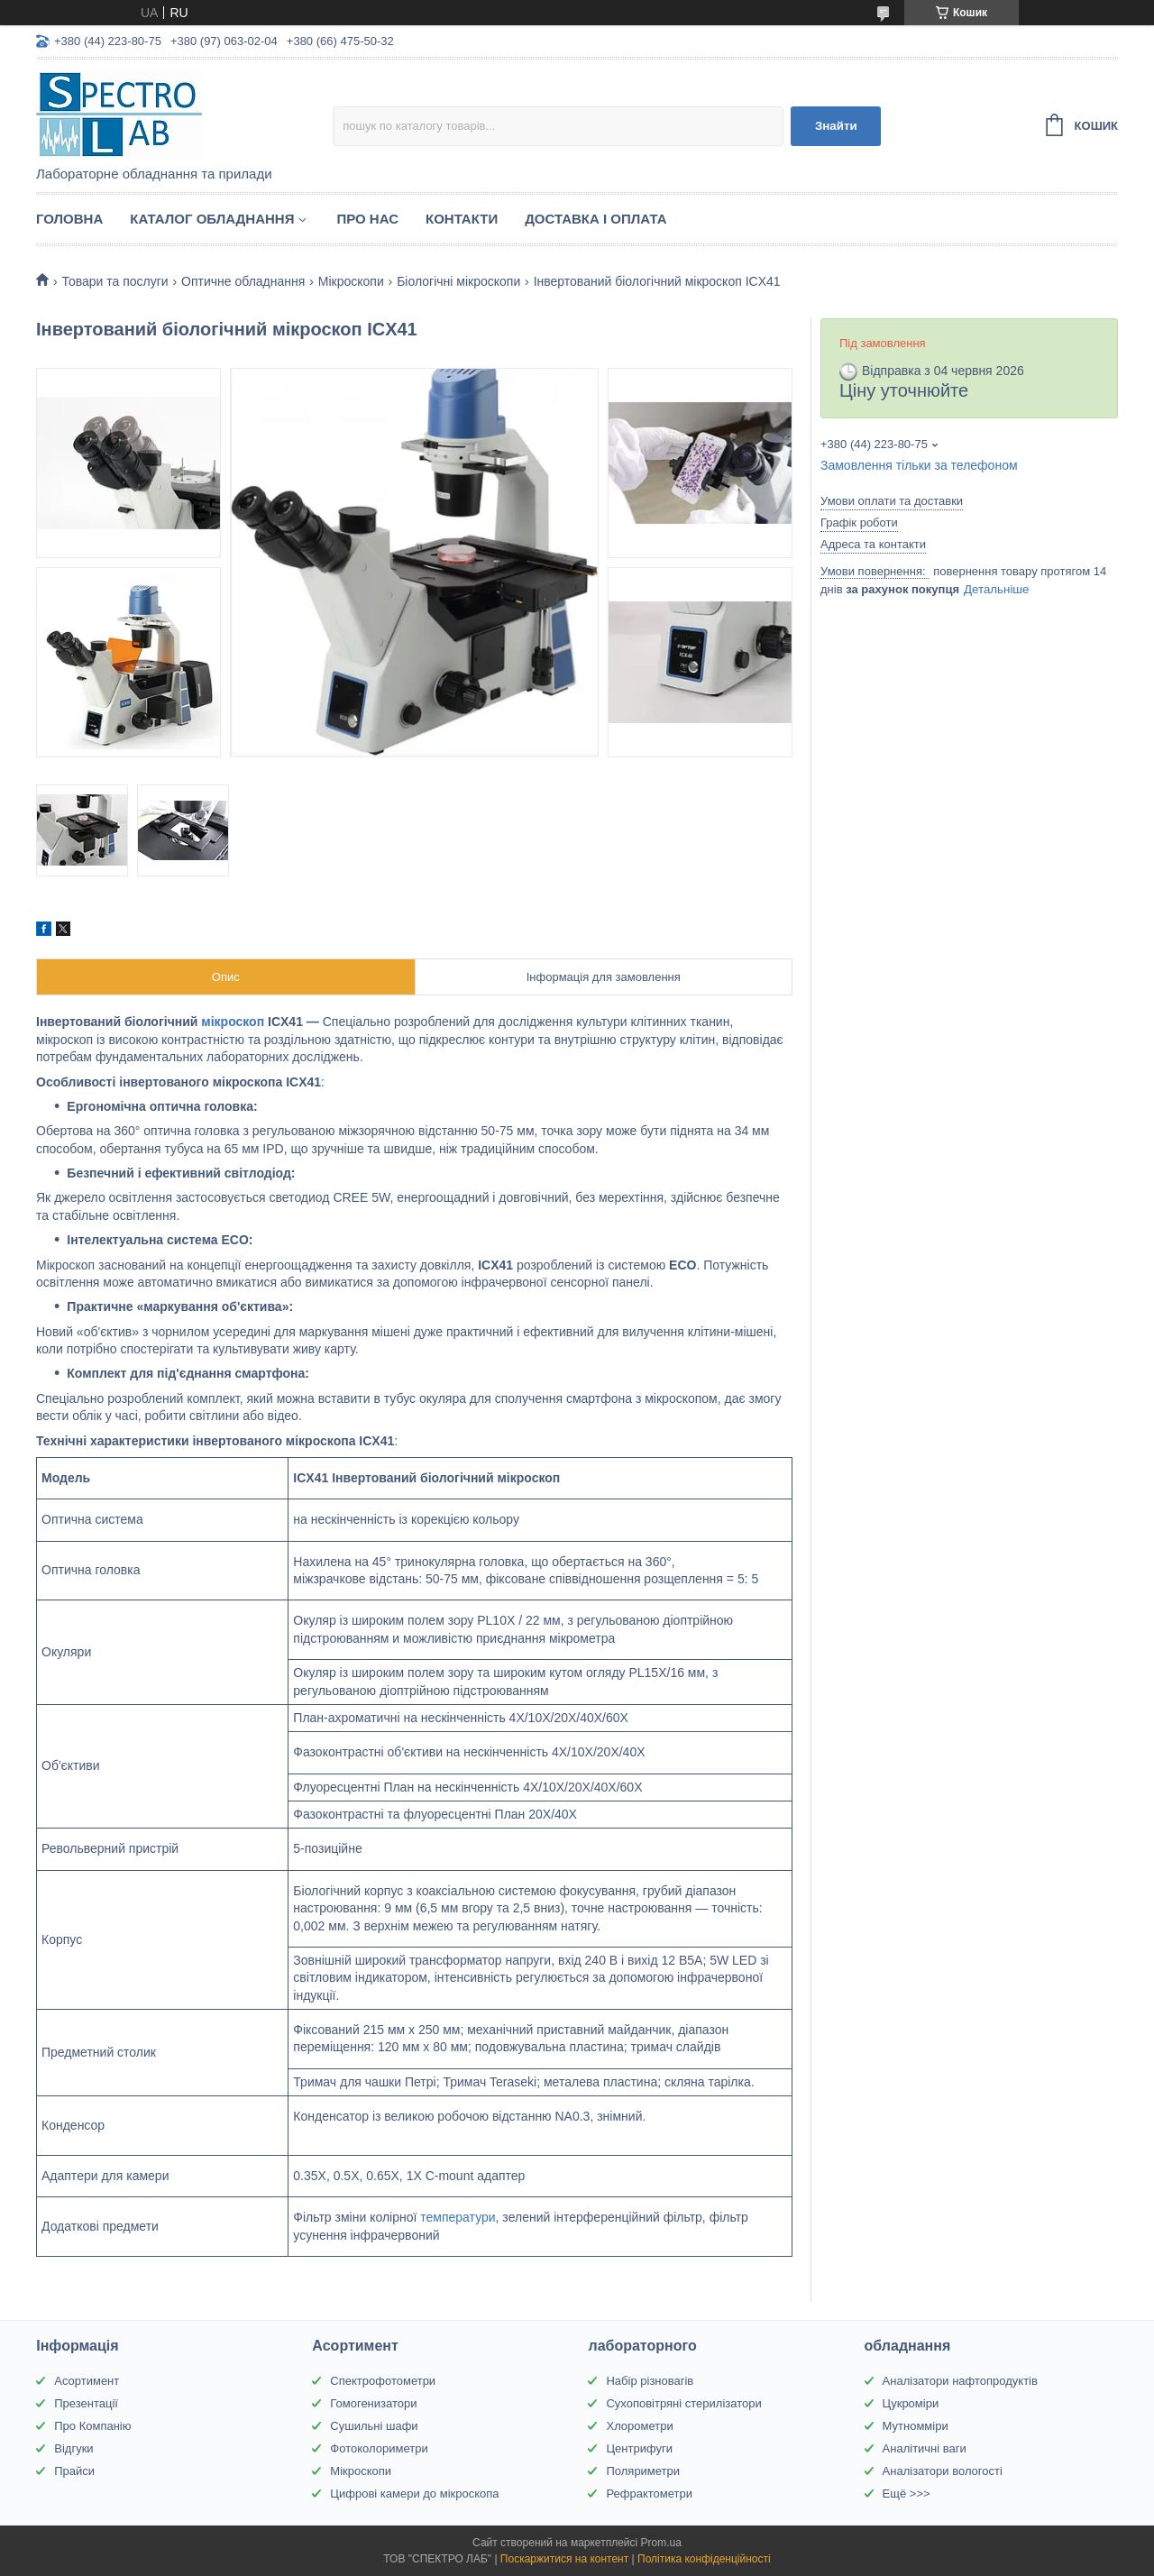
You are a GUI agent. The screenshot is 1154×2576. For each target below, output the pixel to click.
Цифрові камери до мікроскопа (414, 2493)
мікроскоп (232, 1021)
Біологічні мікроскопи (458, 281)
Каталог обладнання (212, 218)
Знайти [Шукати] (836, 126)
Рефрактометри (649, 2493)
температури (457, 2217)
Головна (69, 218)
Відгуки (73, 2448)
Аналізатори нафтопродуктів (960, 2381)
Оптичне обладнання (243, 281)
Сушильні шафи (373, 2426)
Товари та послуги (114, 281)
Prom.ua (661, 2542)
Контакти (462, 218)
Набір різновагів (649, 2381)
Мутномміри (915, 2426)
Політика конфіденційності (704, 2559)
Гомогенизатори (373, 2403)
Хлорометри (639, 2426)
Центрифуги (639, 2448)
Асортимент (86, 2381)
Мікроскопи (351, 281)
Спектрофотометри (382, 2381)
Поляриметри (643, 2471)
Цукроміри (911, 2403)
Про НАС (367, 218)
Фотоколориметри (378, 2448)
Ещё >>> (906, 2493)
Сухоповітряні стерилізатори (683, 2403)
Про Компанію (92, 2426)
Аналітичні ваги (924, 2448)
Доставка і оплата (595, 218)
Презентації (86, 2403)
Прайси (74, 2471)
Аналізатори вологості (943, 2471)
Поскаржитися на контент (564, 2559)
